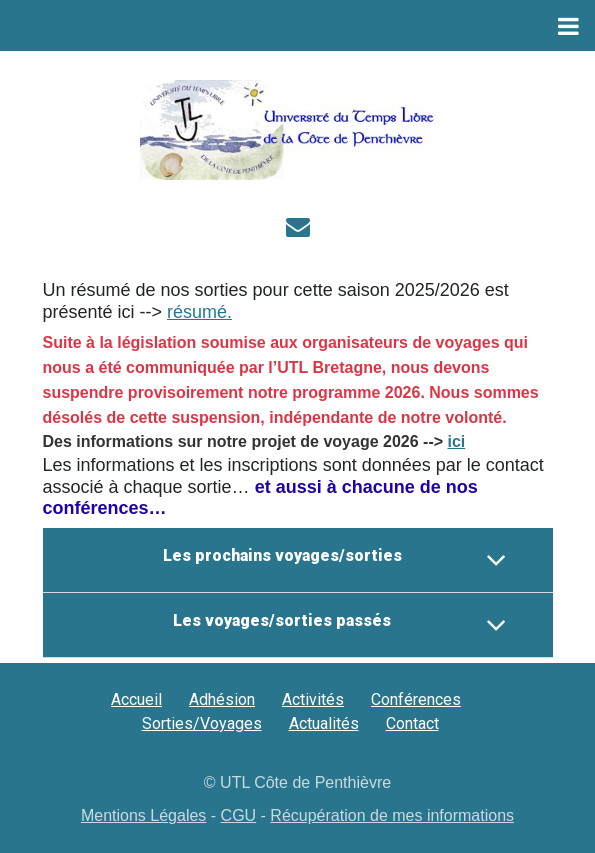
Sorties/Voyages (202, 723)
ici (457, 441)
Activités (313, 699)
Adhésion (222, 699)
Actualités (324, 723)
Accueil (136, 699)
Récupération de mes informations (392, 815)
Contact (412, 723)
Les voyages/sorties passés (339, 625)
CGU (239, 815)
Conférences (416, 699)
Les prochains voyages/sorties (335, 560)
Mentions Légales (143, 815)
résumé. (199, 312)
